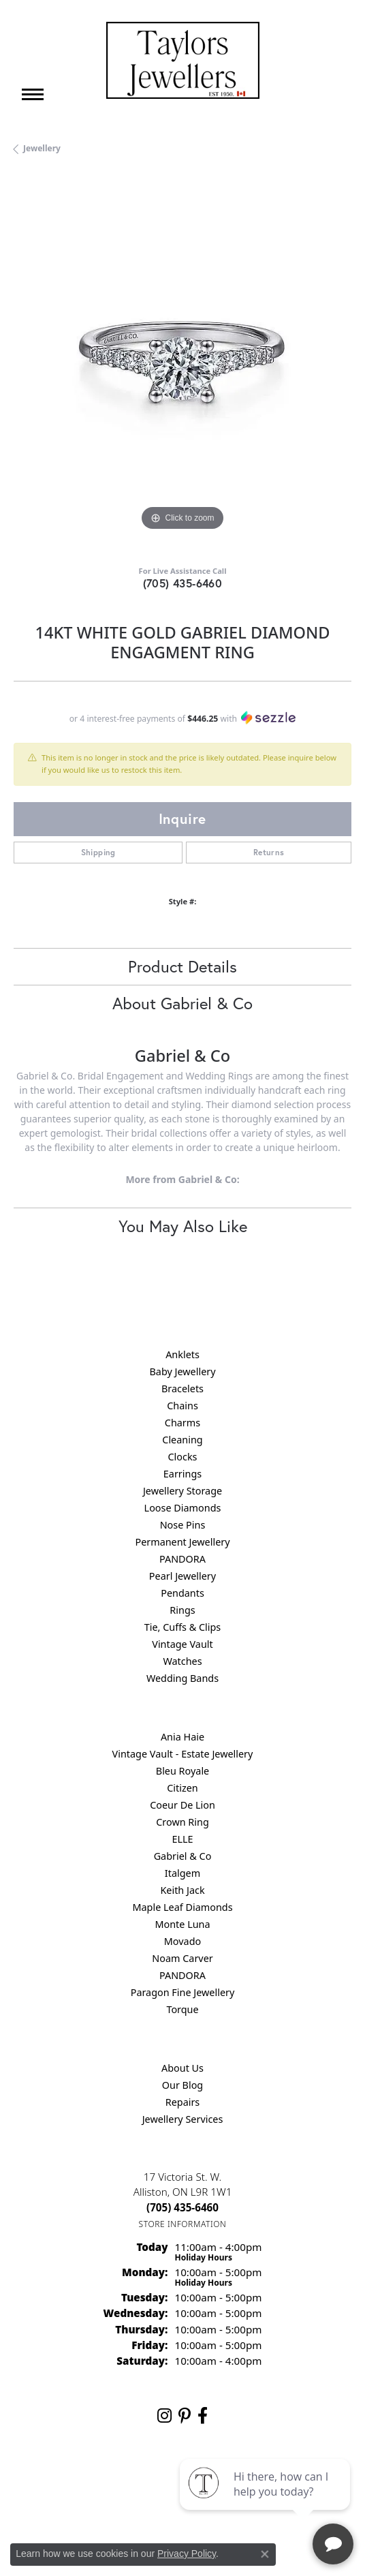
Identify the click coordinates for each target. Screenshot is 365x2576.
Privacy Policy (186, 2553)
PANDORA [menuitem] (182, 1558)
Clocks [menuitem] (182, 1456)
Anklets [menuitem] (182, 1354)
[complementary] (266, 2501)
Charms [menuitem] (182, 1422)
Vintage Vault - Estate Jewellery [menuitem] (182, 1753)
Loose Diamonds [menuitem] (182, 1507)
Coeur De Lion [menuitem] (182, 1804)
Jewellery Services (182, 2119)
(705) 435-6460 (183, 583)
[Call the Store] (182, 2207)
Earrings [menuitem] (182, 1473)
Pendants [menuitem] (182, 1592)
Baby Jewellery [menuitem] (182, 1371)
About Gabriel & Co (182, 1003)
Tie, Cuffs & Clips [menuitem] (182, 1627)
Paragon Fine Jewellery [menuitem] (183, 1992)
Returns (269, 852)
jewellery (42, 148)
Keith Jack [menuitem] (182, 1890)
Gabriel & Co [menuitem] (183, 1856)
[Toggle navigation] (32, 94)
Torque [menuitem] (182, 2009)
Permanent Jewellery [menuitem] (182, 1541)
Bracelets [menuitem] (182, 1388)
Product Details (182, 966)
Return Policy (101, 2479)
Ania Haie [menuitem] (182, 1736)
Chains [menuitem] (182, 1405)
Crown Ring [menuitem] (182, 1821)
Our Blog (182, 2085)
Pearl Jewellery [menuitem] (182, 1575)
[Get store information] (183, 2224)
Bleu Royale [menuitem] (182, 1770)
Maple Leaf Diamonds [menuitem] (182, 1907)
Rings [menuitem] (182, 1610)
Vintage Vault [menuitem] (182, 1644)
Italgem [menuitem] (182, 1873)
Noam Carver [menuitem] (182, 1958)
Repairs (182, 2102)
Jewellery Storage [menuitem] (182, 1490)
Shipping (98, 852)
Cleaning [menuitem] (182, 1439)
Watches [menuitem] (182, 1661)
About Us (182, 2067)
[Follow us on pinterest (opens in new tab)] (184, 2416)
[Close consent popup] (265, 2554)
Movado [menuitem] (182, 1941)
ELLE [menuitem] (182, 1839)
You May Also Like (182, 1226)
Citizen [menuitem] (182, 1787)
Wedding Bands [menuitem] (182, 1678)
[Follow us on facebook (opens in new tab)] (202, 2416)
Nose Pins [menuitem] (183, 1524)
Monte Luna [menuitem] (182, 1924)
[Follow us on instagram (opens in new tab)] (164, 2416)
